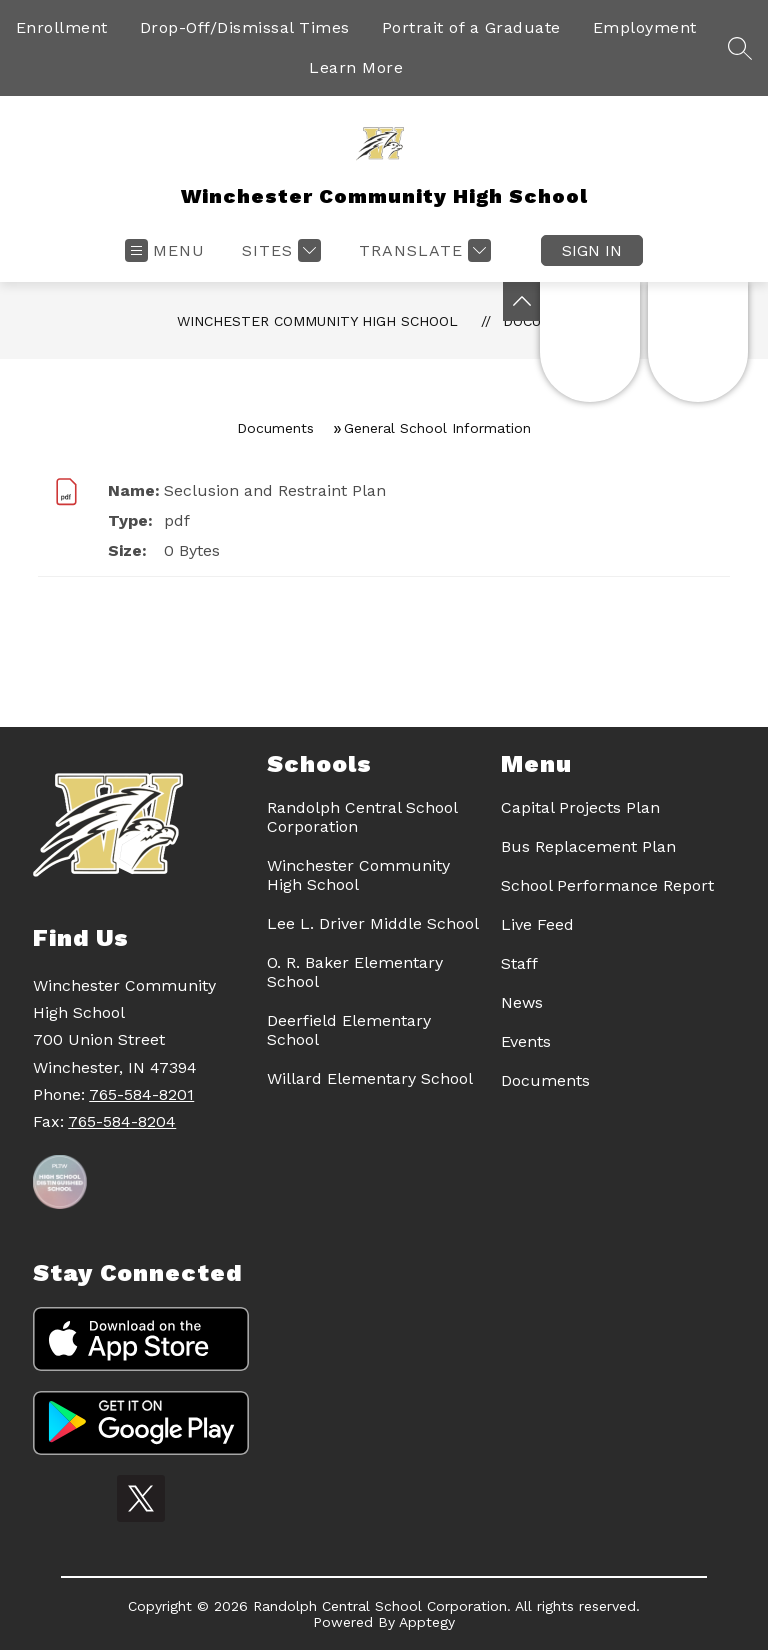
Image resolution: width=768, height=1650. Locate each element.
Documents (275, 428)
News (522, 1002)
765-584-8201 (141, 1094)
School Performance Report (607, 885)
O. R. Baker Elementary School (355, 972)
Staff (519, 963)
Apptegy (427, 1622)
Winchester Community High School (317, 321)
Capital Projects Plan (580, 807)
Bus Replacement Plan (588, 846)
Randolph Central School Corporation (362, 817)
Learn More (356, 67)
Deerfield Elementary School (349, 1030)
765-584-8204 (122, 1121)
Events (526, 1041)
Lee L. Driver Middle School (373, 923)
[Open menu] (165, 250)
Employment (645, 27)
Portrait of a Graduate (471, 27)
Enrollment (62, 27)
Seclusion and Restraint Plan (275, 490)
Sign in (592, 250)
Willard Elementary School (370, 1078)
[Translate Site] (422, 250)
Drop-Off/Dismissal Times (245, 27)
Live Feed (537, 924)
